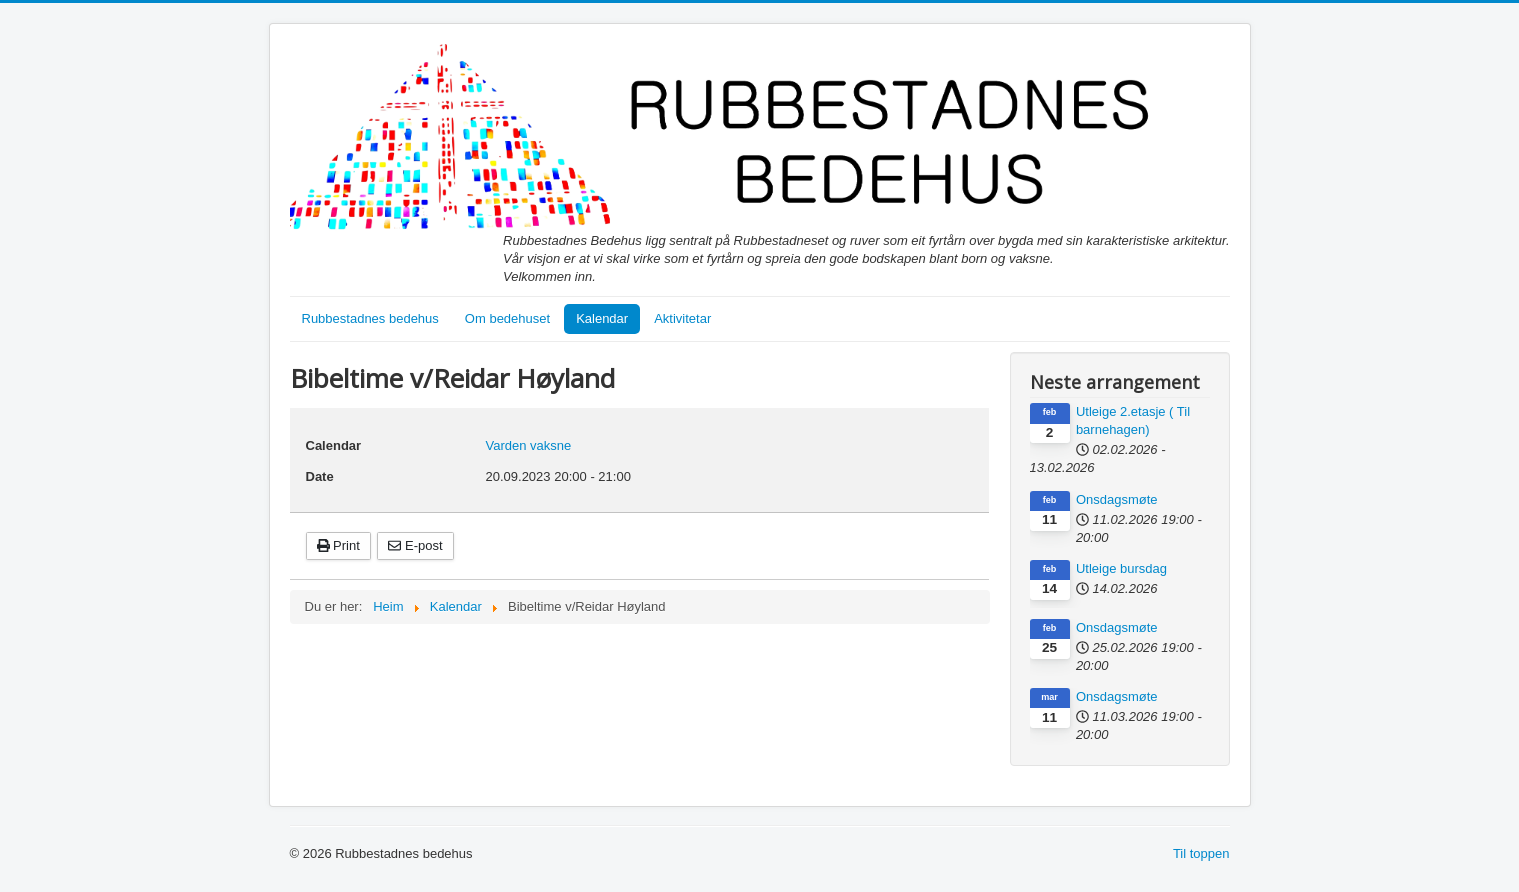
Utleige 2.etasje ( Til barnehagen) (1133, 420)
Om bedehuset (507, 318)
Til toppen (1201, 853)
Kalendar (602, 318)
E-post (415, 545)
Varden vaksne (529, 445)
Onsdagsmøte (1117, 499)
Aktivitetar (682, 318)
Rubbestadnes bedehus (370, 318)
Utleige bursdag (1121, 568)
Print (338, 545)
